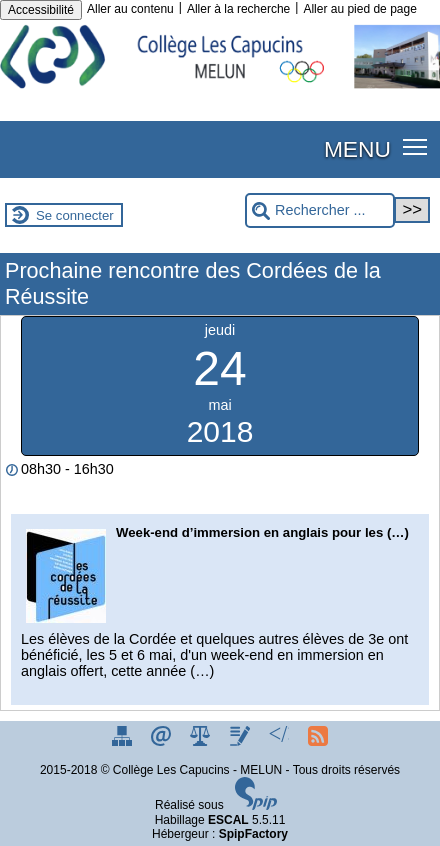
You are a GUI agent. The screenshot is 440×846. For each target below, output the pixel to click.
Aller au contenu (130, 9)
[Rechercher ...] (320, 210)
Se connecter (75, 215)
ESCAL (228, 820)
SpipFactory (253, 834)
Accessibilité (41, 10)
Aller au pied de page (359, 9)
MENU (357, 149)
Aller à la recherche (238, 9)
